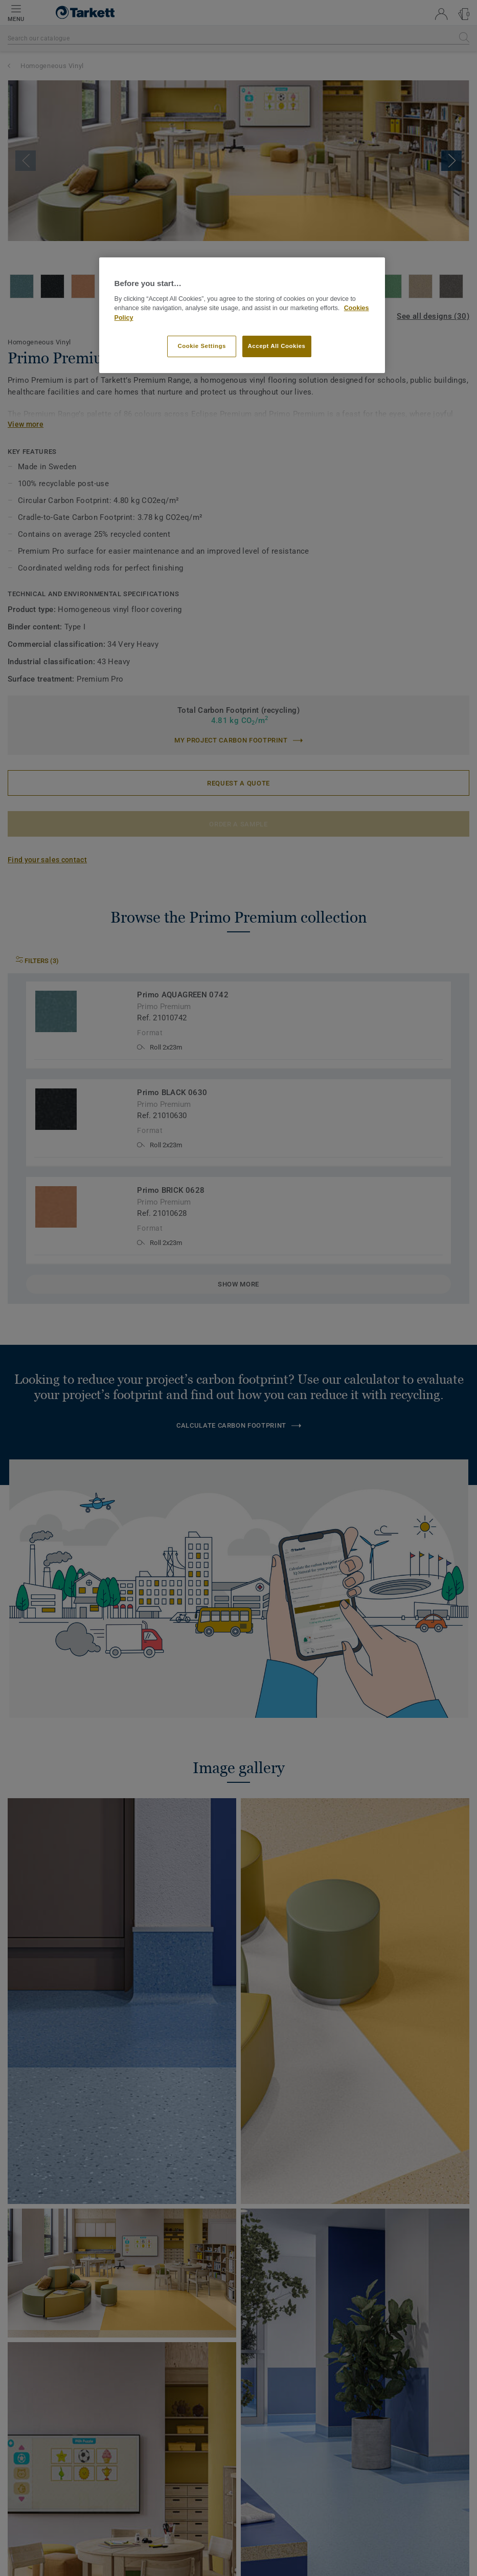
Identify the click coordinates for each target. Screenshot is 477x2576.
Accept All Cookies (277, 346)
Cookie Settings (201, 346)
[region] (242, 315)
